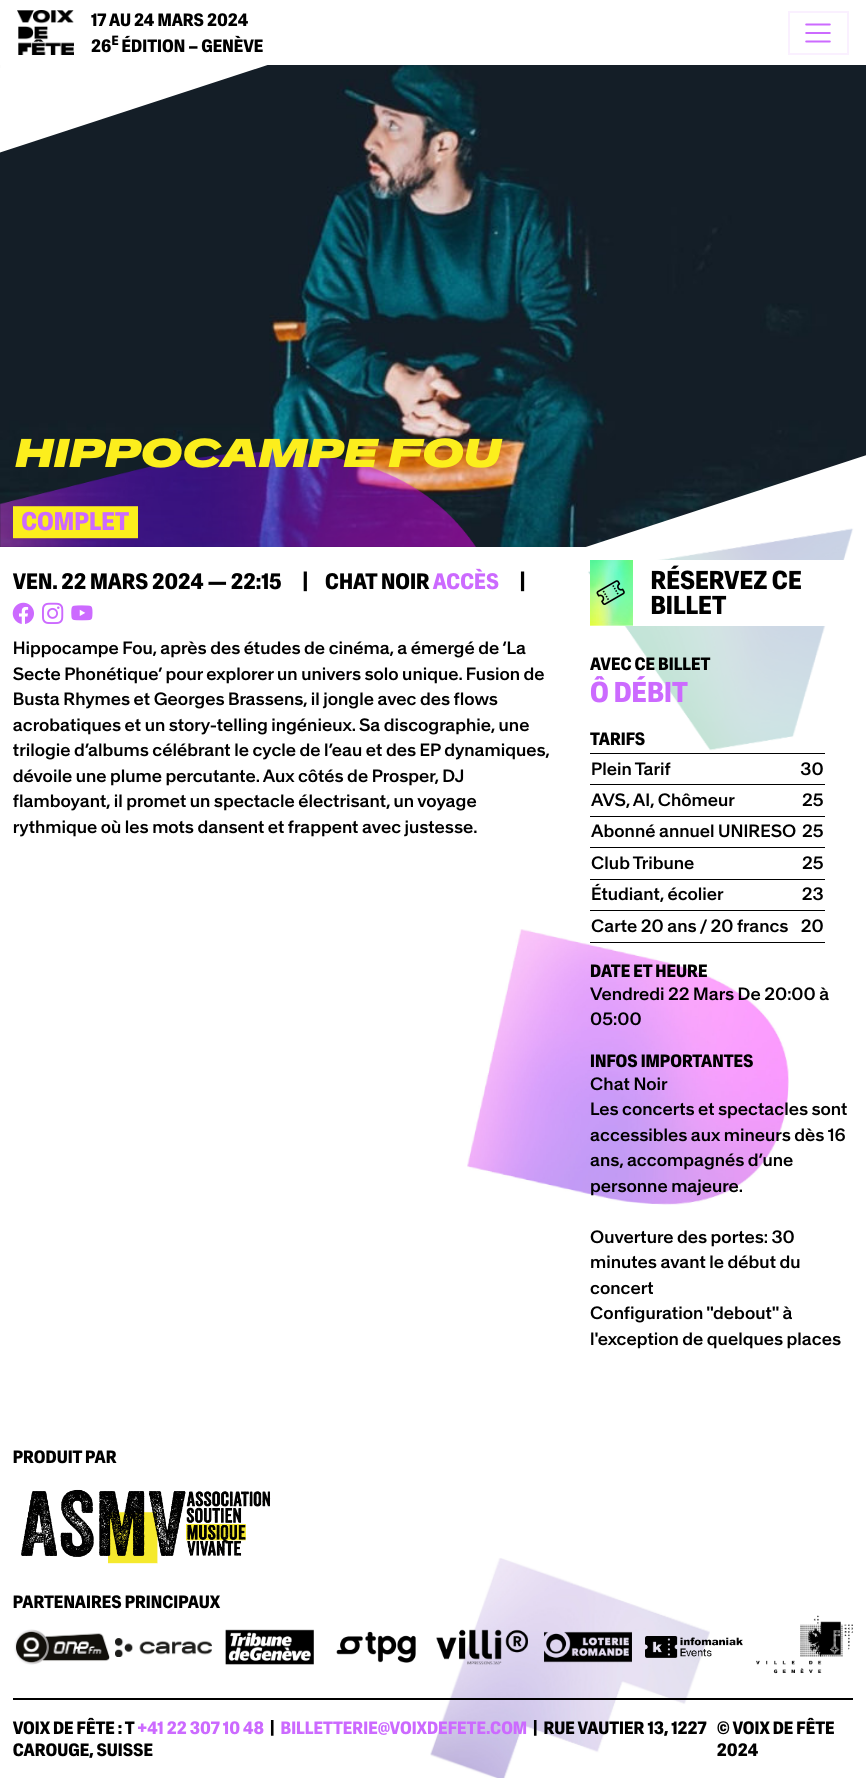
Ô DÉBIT (639, 692)
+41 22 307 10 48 (200, 1728)
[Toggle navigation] (818, 33)
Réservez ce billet (696, 593)
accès (466, 581)
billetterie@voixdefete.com (404, 1728)
